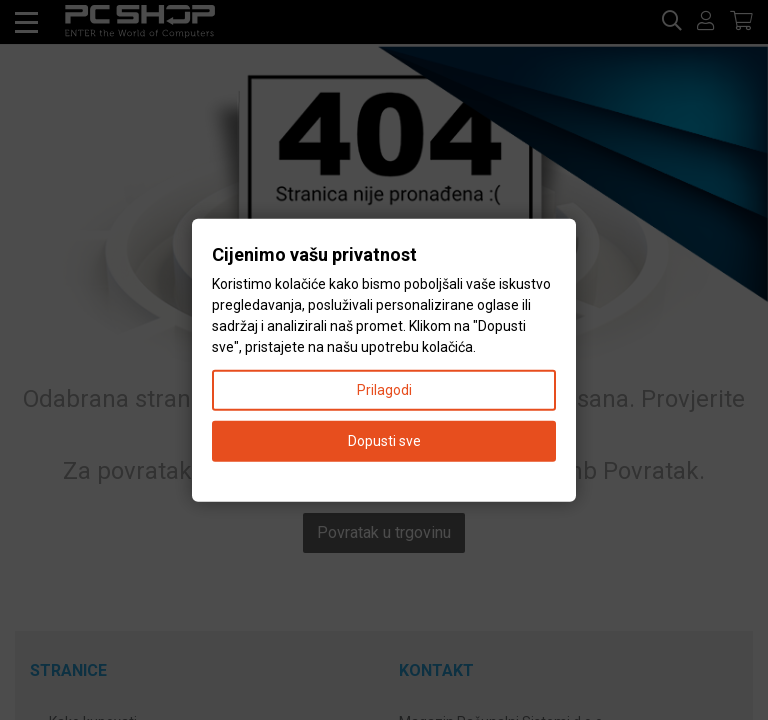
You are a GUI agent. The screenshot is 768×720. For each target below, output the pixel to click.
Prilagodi (384, 389)
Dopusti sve (384, 440)
